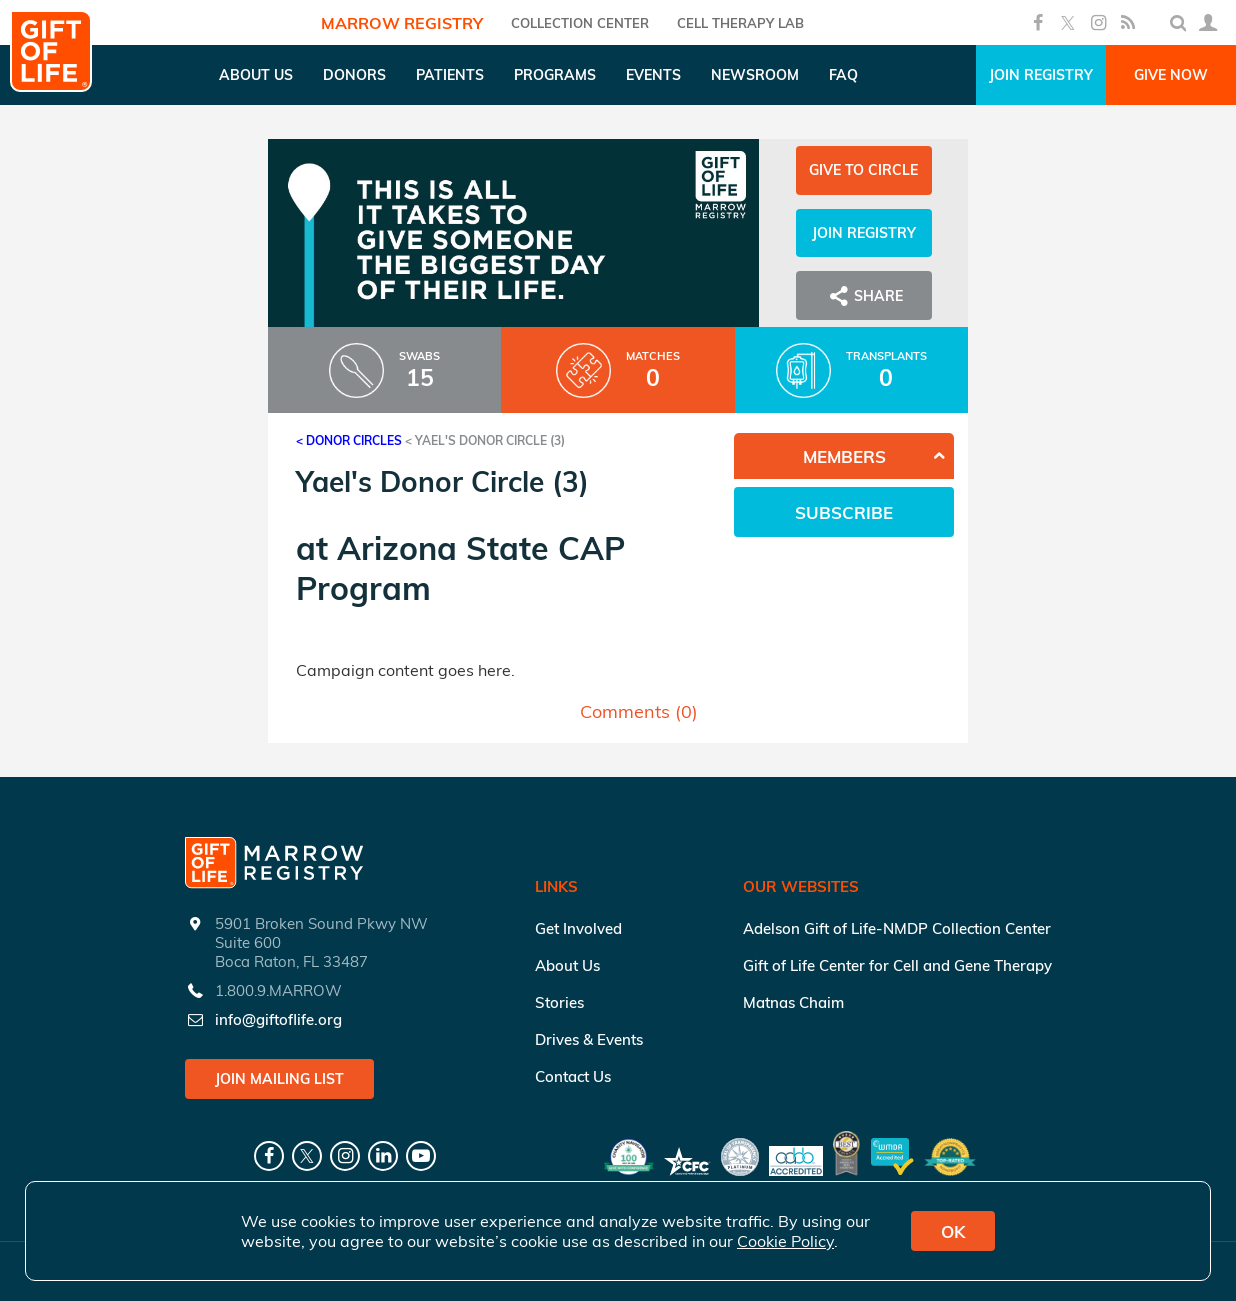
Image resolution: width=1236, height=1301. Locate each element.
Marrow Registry (402, 23)
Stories (559, 1002)
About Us (567, 965)
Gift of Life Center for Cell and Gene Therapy (897, 965)
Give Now (1171, 75)
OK (953, 1231)
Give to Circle (863, 170)
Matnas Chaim (793, 1002)
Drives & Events (589, 1039)
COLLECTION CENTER (580, 23)
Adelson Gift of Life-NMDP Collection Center (897, 928)
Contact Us (573, 1076)
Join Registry (1041, 75)
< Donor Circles (349, 440)
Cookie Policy (785, 1241)
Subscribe (844, 512)
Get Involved (578, 928)
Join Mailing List (279, 1079)
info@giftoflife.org (278, 1019)
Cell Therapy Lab (740, 23)
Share (864, 296)
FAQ (843, 75)
